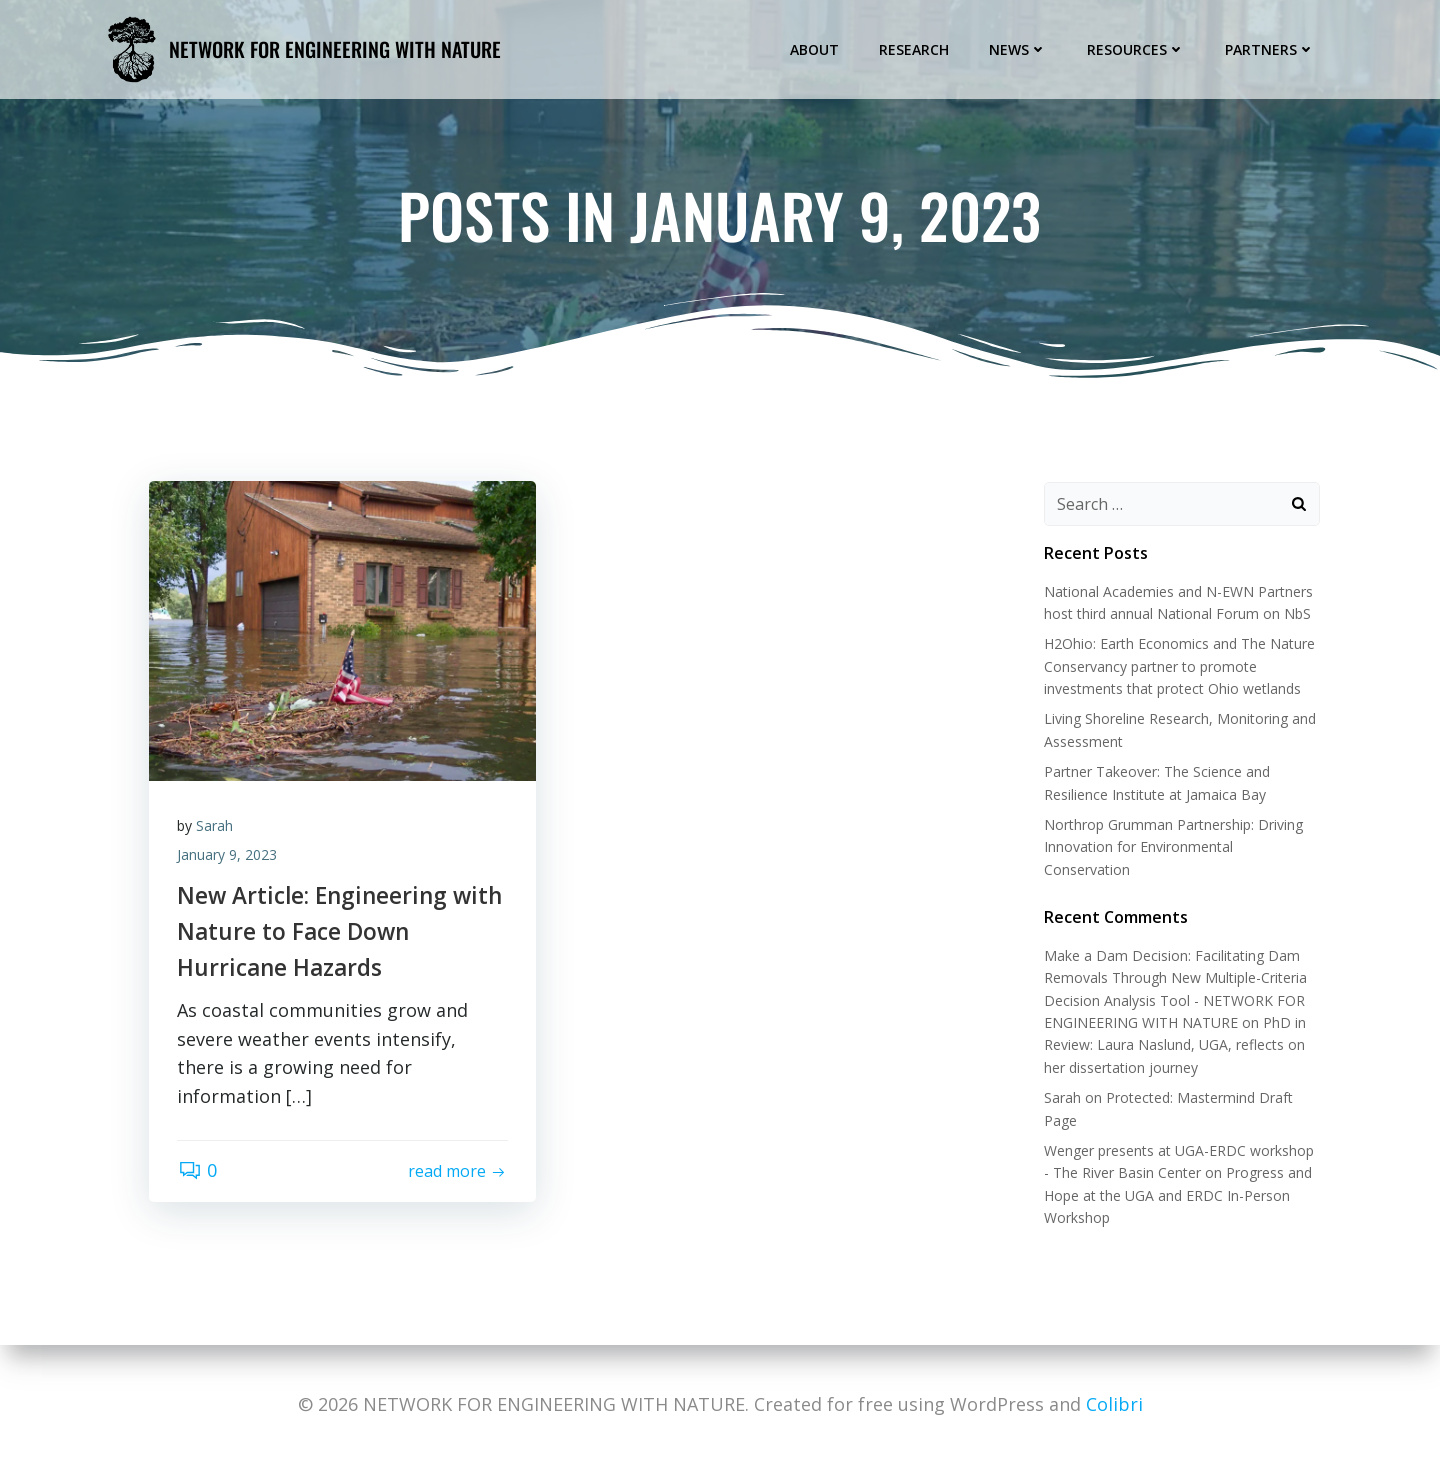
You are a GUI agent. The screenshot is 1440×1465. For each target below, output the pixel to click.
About (815, 48)
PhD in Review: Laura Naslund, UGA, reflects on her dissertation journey (1174, 1046)
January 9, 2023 (229, 856)
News (1019, 48)
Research (915, 48)
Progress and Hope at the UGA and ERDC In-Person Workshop (1177, 1196)
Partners (1271, 48)
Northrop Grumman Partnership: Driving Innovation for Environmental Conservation (1172, 848)
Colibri (1114, 1404)
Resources (1137, 48)
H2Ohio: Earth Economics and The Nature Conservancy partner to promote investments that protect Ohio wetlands (1178, 667)
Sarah (216, 828)
